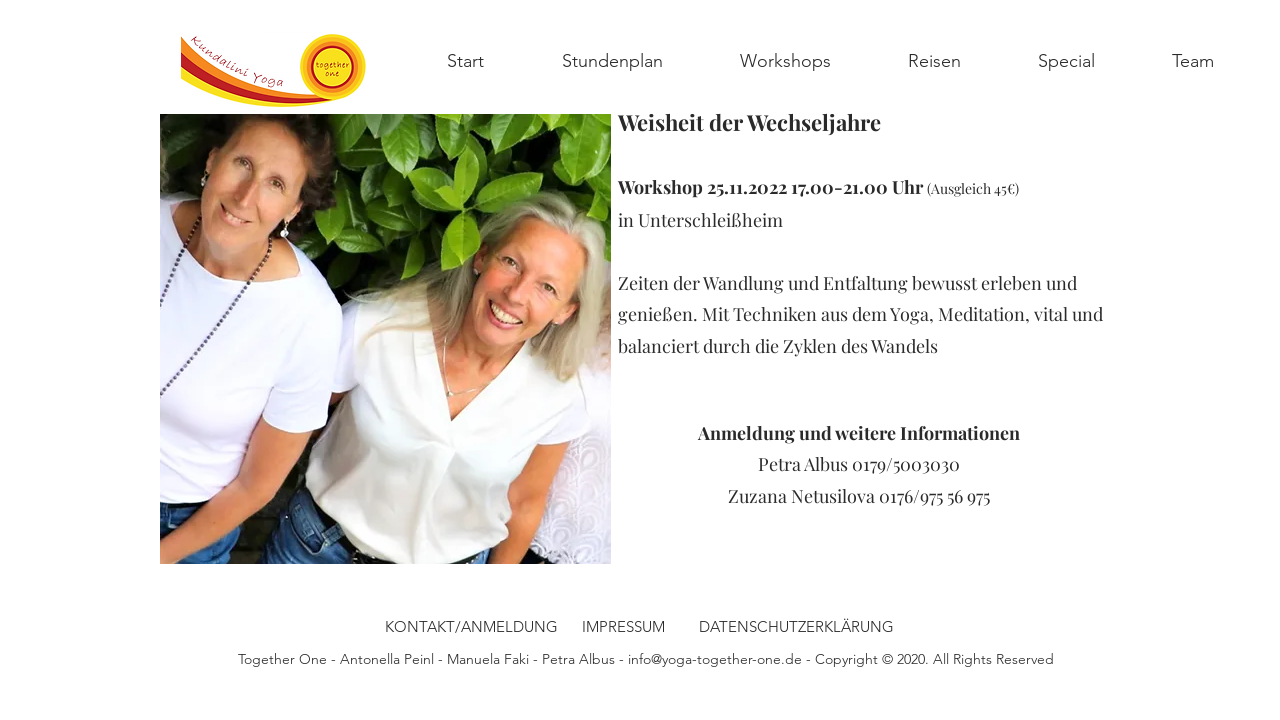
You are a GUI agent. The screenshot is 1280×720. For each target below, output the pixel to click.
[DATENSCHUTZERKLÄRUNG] (796, 627)
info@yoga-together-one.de (715, 659)
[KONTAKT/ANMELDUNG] (471, 627)
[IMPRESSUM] (623, 627)
